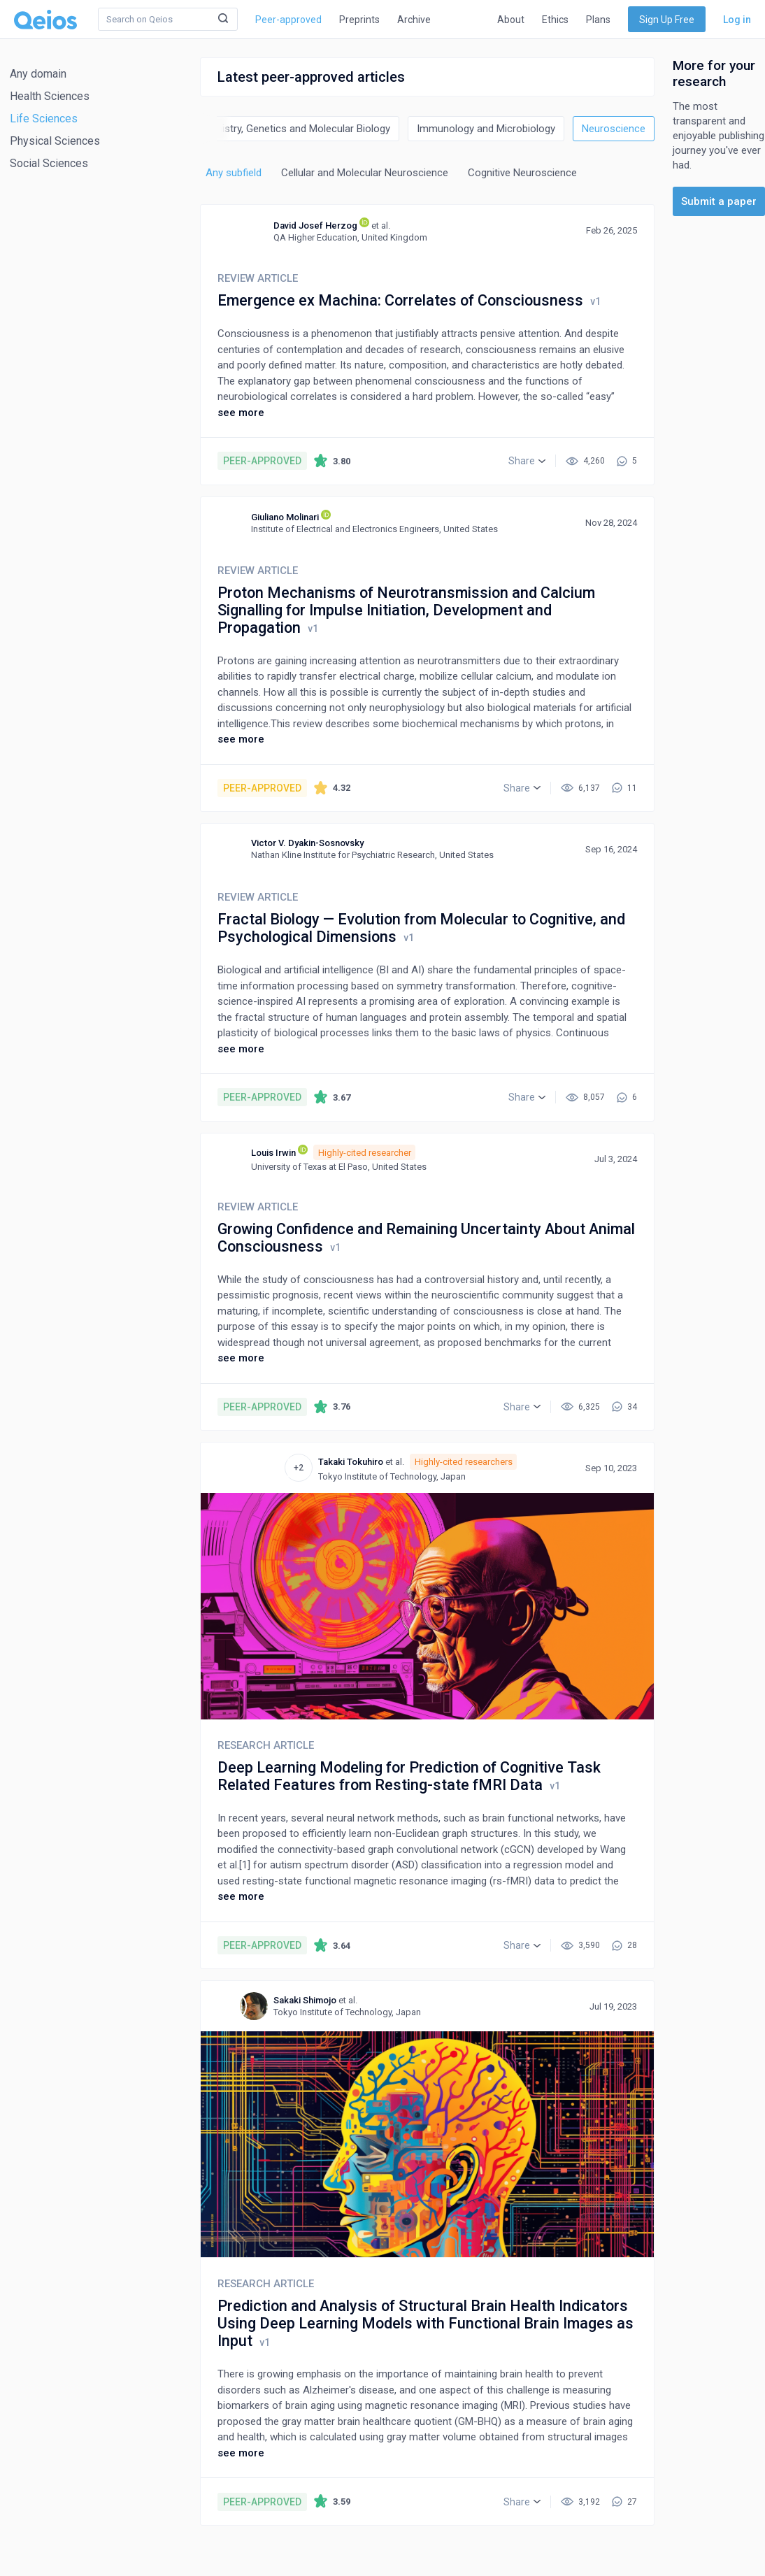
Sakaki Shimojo (304, 2000)
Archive (414, 19)
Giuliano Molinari (285, 517)
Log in (737, 19)
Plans (598, 19)
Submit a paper (719, 201)
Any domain (38, 73)
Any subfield (234, 172)
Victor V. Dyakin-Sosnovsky (307, 843)
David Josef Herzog (315, 225)
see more (240, 412)
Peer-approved (288, 19)
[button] (526, 460)
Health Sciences (50, 96)
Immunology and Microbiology (486, 128)
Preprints (359, 19)
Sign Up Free (666, 19)
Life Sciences (44, 118)
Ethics (555, 19)
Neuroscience (613, 128)
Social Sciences (49, 163)
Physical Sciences (55, 141)
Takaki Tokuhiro (350, 1462)
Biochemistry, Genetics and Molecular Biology (286, 128)
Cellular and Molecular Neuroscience (364, 172)
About (510, 19)
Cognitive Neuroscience (522, 172)
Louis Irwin (273, 1152)
